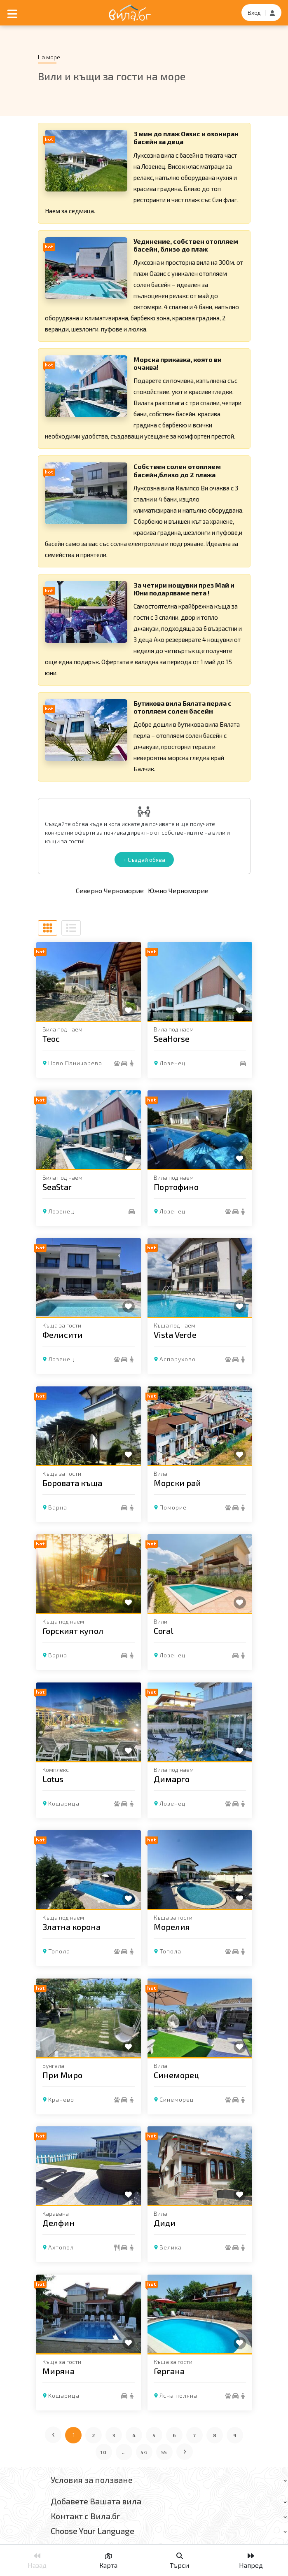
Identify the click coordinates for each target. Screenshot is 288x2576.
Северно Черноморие (110, 890)
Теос (51, 1038)
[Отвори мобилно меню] (12, 12)
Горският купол (72, 1631)
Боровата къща (72, 1482)
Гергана (169, 2370)
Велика (170, 2247)
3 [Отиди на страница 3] (113, 2435)
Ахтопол (61, 2247)
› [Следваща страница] (185, 2450)
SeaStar (57, 1186)
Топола (59, 1951)
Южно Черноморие (178, 890)
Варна (57, 1506)
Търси (179, 2561)
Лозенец (172, 1062)
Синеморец (176, 2074)
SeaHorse (172, 1038)
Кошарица (64, 1802)
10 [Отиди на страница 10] (104, 2452)
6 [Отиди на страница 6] (174, 2435)
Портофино (176, 1186)
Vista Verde (175, 1334)
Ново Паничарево (75, 1062)
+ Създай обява (144, 859)
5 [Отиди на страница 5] (154, 2435)
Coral (163, 1631)
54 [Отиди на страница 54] (144, 2452)
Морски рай (177, 1482)
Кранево (61, 2098)
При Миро (62, 2074)
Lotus (52, 1778)
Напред (251, 2561)
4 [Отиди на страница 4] (134, 2435)
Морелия (172, 1927)
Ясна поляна (178, 2395)
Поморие (173, 1506)
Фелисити (62, 1334)
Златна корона (71, 1927)
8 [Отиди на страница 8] (215, 2435)
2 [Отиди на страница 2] (94, 2435)
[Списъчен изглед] (71, 928)
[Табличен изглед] (47, 928)
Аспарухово (177, 1359)
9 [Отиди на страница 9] (234, 2435)
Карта (108, 2561)
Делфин (58, 2223)
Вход (254, 12)
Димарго (172, 1778)
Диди (165, 2223)
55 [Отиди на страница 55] (164, 2452)
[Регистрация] (272, 12)
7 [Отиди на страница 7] (194, 2435)
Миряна (58, 2370)
